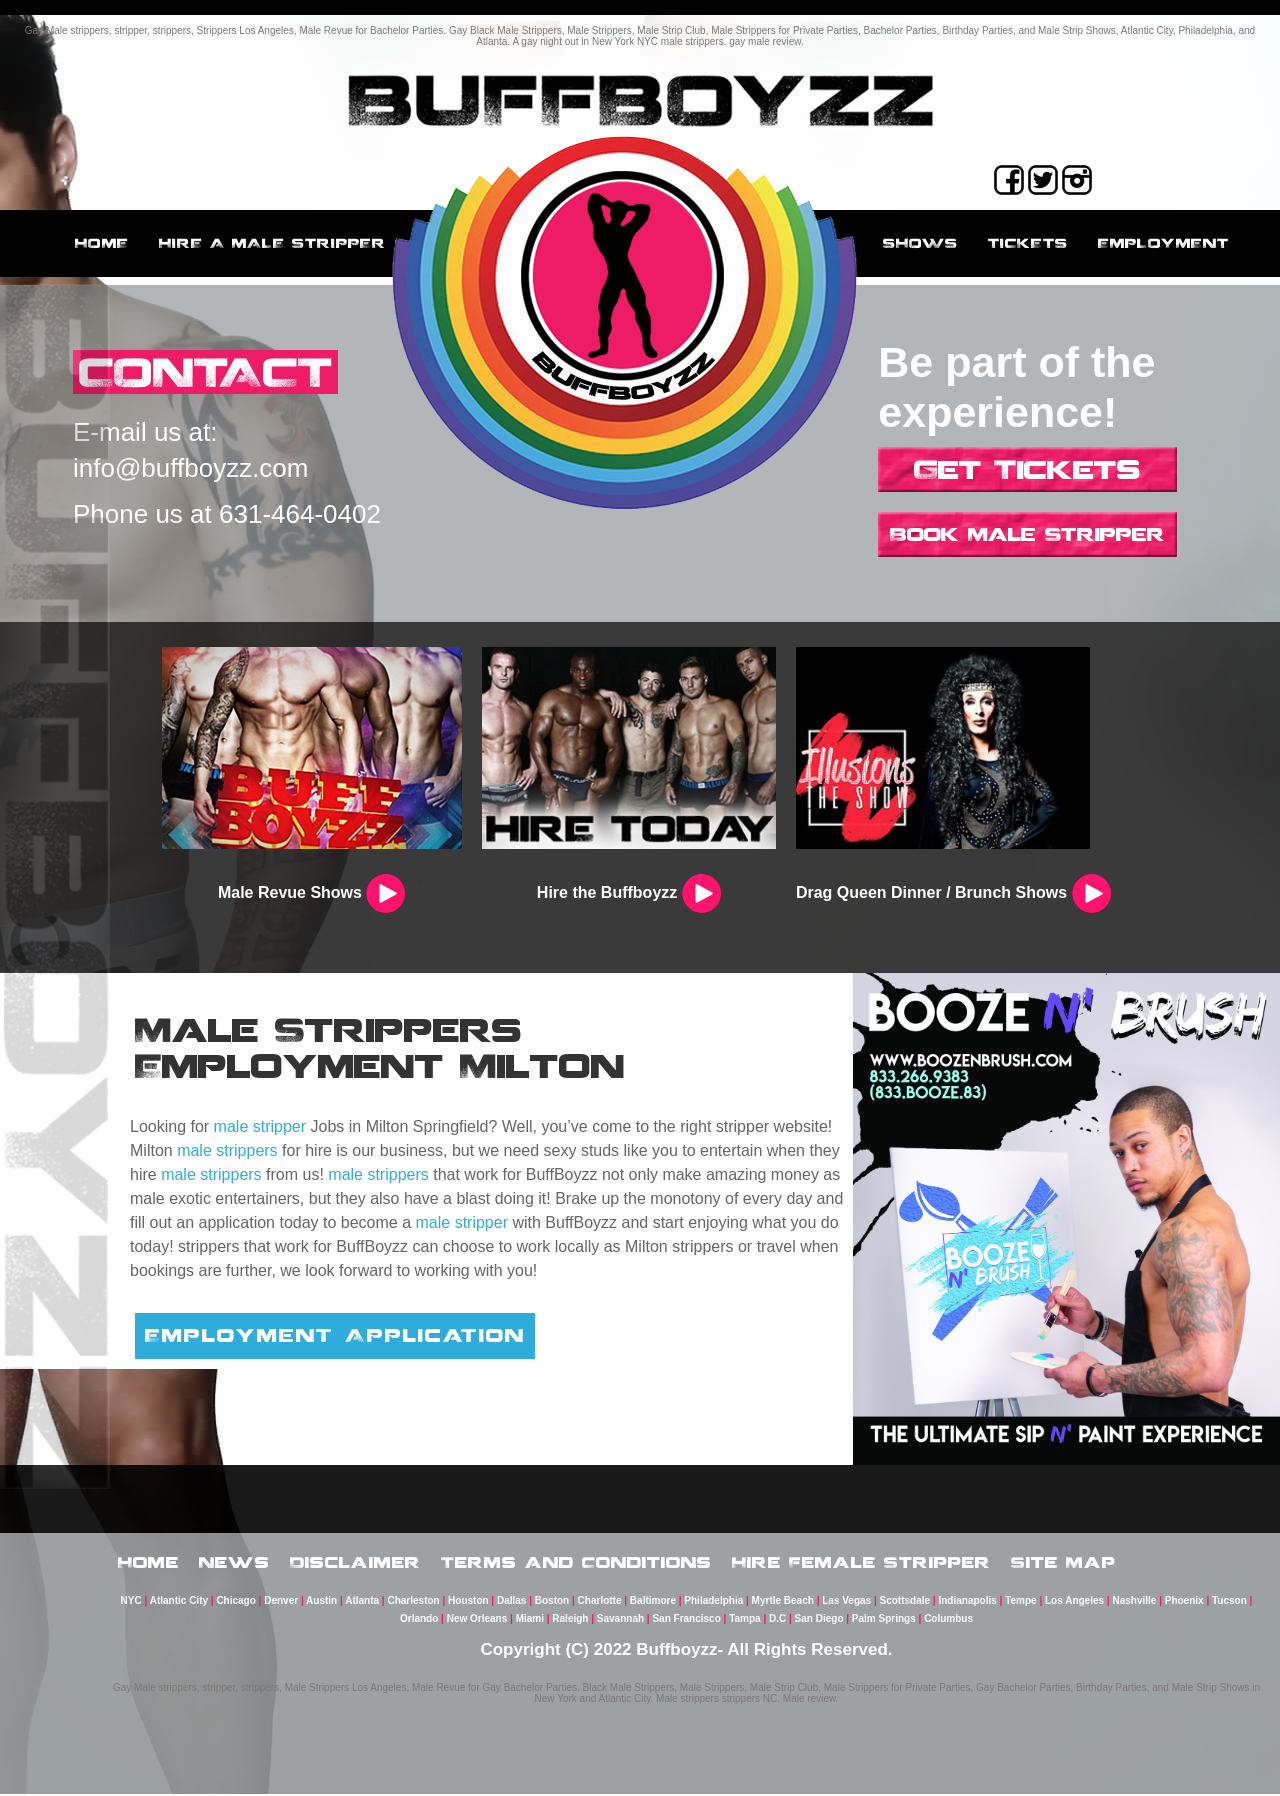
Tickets (1028, 243)
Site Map (1063, 1563)
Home (102, 243)
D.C (777, 1620)
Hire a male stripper (272, 243)
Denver (281, 1602)
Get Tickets (1027, 469)
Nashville (1134, 1602)
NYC (131, 1602)
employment (1163, 243)
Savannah (620, 1620)
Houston (468, 1602)
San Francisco (686, 1620)
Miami (530, 1620)
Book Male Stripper (1027, 534)
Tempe (1021, 1602)
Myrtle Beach (783, 1602)
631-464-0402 (300, 515)
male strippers (227, 1150)
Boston (552, 1602)
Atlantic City (179, 1602)
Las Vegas (846, 1602)
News (234, 1563)
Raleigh (570, 1620)
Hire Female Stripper (861, 1563)
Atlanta (362, 1602)
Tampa (745, 1620)
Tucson (1229, 1602)
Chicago (235, 1602)
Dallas (511, 1602)
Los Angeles (1074, 1602)
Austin (321, 1602)
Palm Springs (884, 1620)
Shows (920, 243)
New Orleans (477, 1620)
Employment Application (335, 1335)
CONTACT (208, 372)
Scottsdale (905, 1602)
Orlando (419, 1620)
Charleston (413, 1602)
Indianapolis (967, 1602)
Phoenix (1184, 1602)
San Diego (819, 1620)
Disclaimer (355, 1563)
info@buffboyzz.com (190, 469)
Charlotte (600, 1602)
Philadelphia (713, 1602)
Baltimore (653, 1602)
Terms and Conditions (576, 1563)
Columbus (948, 1620)
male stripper (260, 1126)
